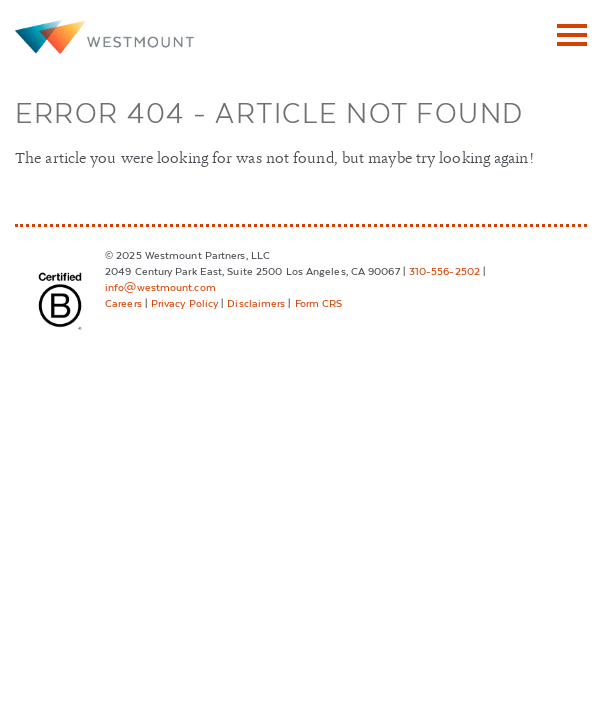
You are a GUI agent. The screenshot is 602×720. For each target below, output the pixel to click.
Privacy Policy (184, 302)
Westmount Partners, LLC (105, 37)
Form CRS (319, 302)
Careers (123, 302)
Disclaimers (256, 302)
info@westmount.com (160, 286)
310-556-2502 (444, 270)
